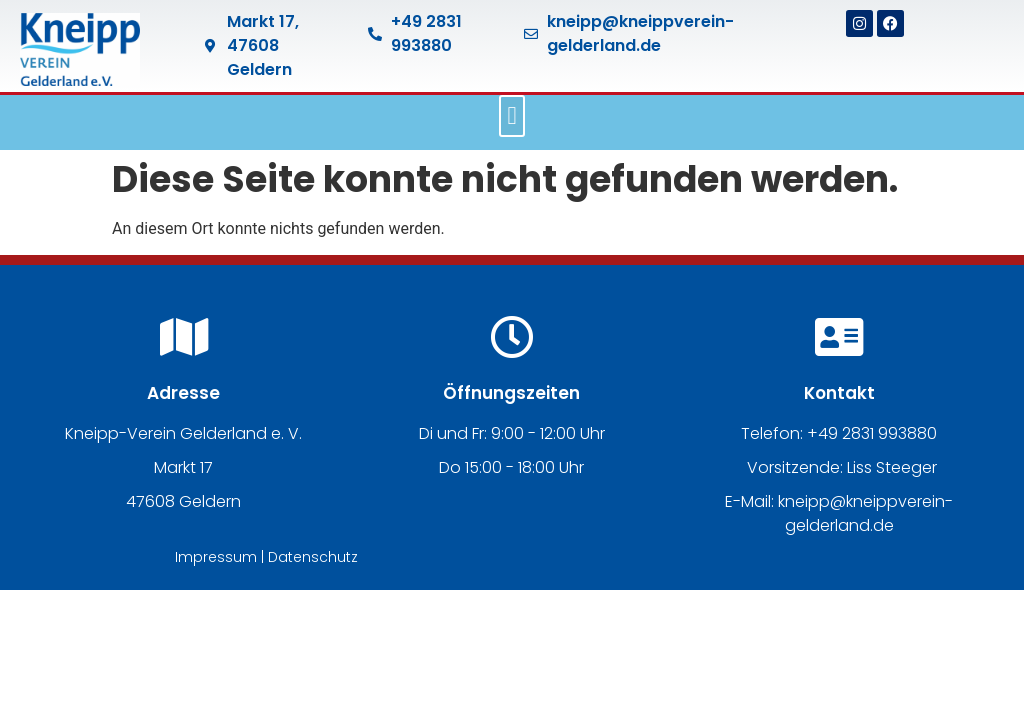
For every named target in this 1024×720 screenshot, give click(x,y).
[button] (512, 116)
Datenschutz (313, 557)
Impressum (216, 557)
